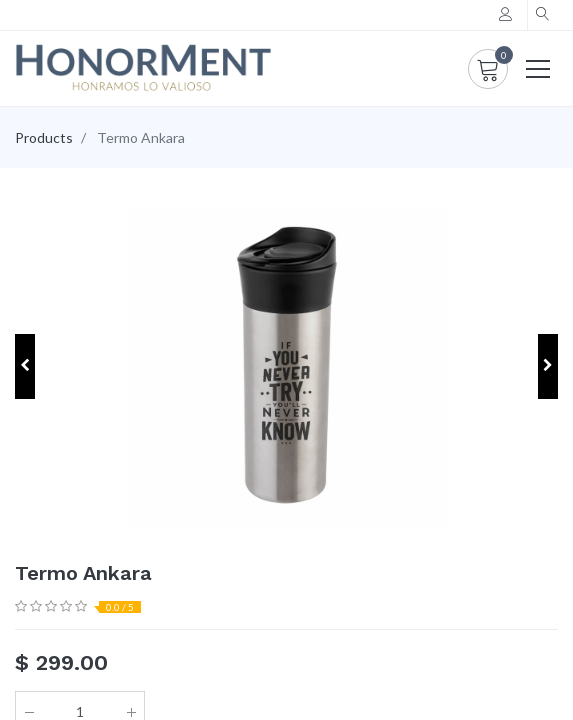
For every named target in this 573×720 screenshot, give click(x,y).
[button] (543, 15)
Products (44, 137)
